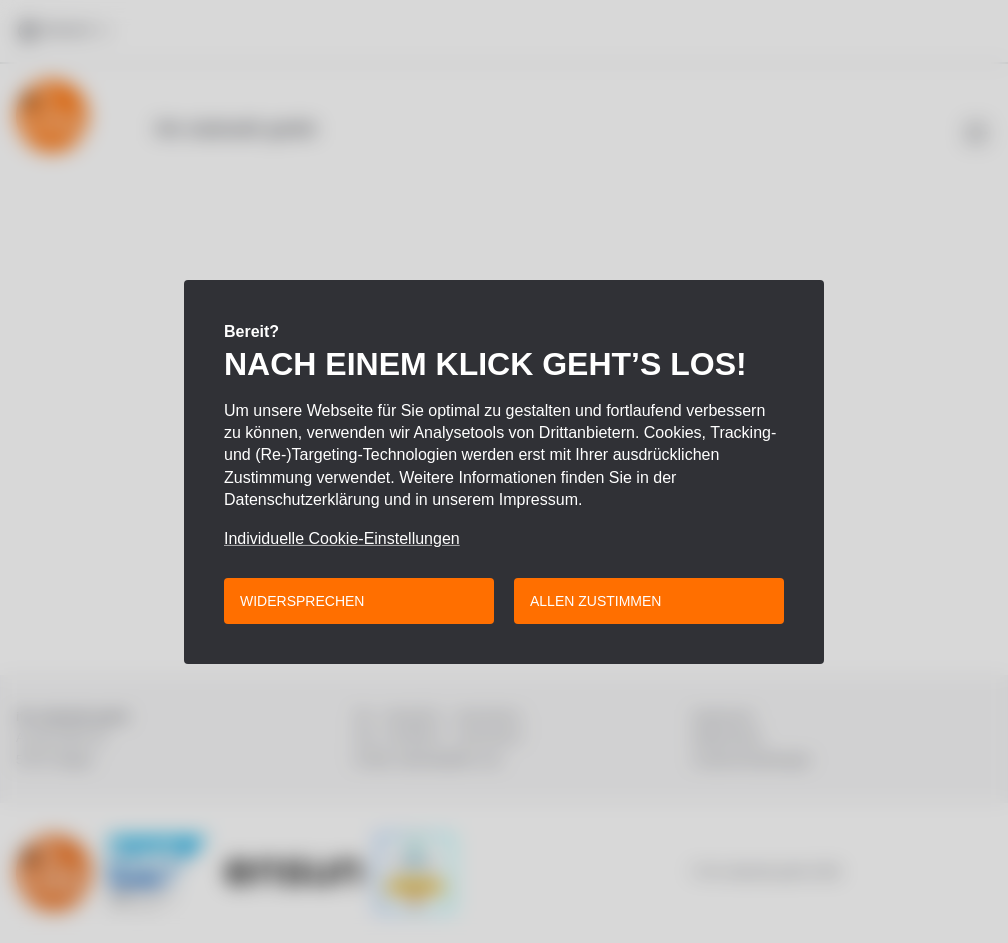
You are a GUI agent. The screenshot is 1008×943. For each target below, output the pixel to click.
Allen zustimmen (595, 601)
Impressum (538, 499)
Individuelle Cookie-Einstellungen (342, 539)
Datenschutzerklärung (302, 499)
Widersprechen (302, 601)
